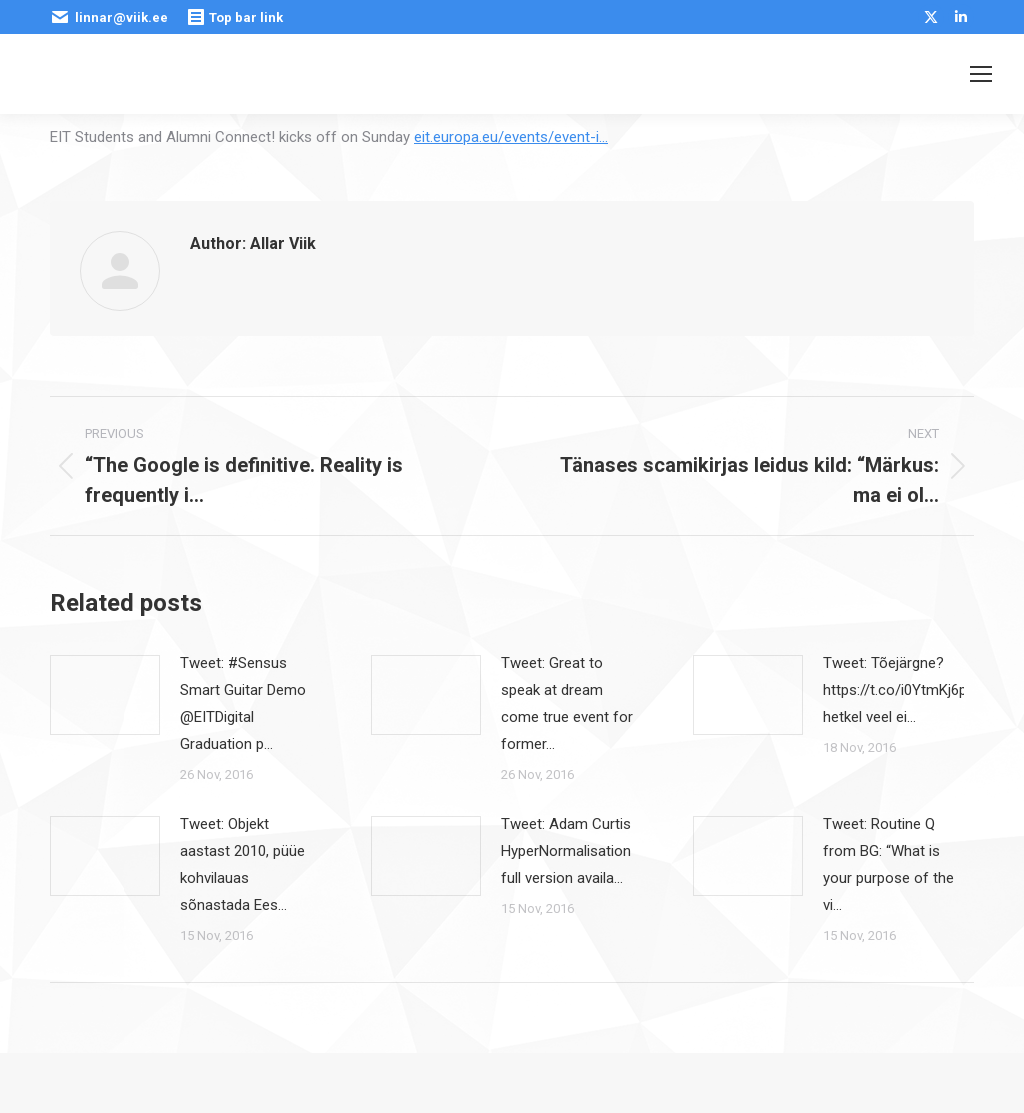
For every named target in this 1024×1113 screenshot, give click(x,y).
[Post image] (105, 695)
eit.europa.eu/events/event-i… (511, 137)
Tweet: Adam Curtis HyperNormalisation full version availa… (566, 851)
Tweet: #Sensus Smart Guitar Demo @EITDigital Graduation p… (243, 703)
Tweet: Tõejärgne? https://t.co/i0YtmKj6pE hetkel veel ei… (899, 690)
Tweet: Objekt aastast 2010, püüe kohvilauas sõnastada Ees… (242, 864)
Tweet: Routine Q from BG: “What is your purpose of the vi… (888, 864)
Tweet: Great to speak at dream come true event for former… (567, 703)
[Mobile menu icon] (981, 74)
